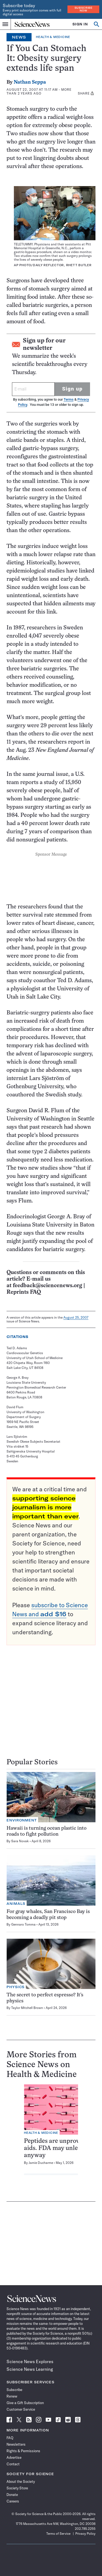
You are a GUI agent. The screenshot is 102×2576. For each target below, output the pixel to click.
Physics (15, 1987)
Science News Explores (30, 2361)
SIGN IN (80, 24)
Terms (68, 399)
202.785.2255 (85, 2529)
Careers (13, 2501)
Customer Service (21, 2409)
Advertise (14, 2457)
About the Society (21, 2481)
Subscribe (14, 2389)
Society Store (17, 2488)
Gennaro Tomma (23, 1924)
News (19, 37)
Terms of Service (58, 2533)
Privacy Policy (85, 2533)
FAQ (10, 2438)
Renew (12, 2396)
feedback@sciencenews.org (47, 1285)
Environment (22, 1820)
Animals (16, 1904)
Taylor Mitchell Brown (27, 2008)
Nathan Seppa (30, 82)
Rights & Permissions (23, 2451)
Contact (13, 2464)
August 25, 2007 (75, 1317)
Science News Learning (30, 2369)
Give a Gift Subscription (25, 2403)
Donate (12, 2494)
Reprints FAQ (24, 1292)
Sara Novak (20, 1841)
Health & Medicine (53, 37)
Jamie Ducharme (41, 2163)
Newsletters (16, 2444)
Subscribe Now (83, 9)
